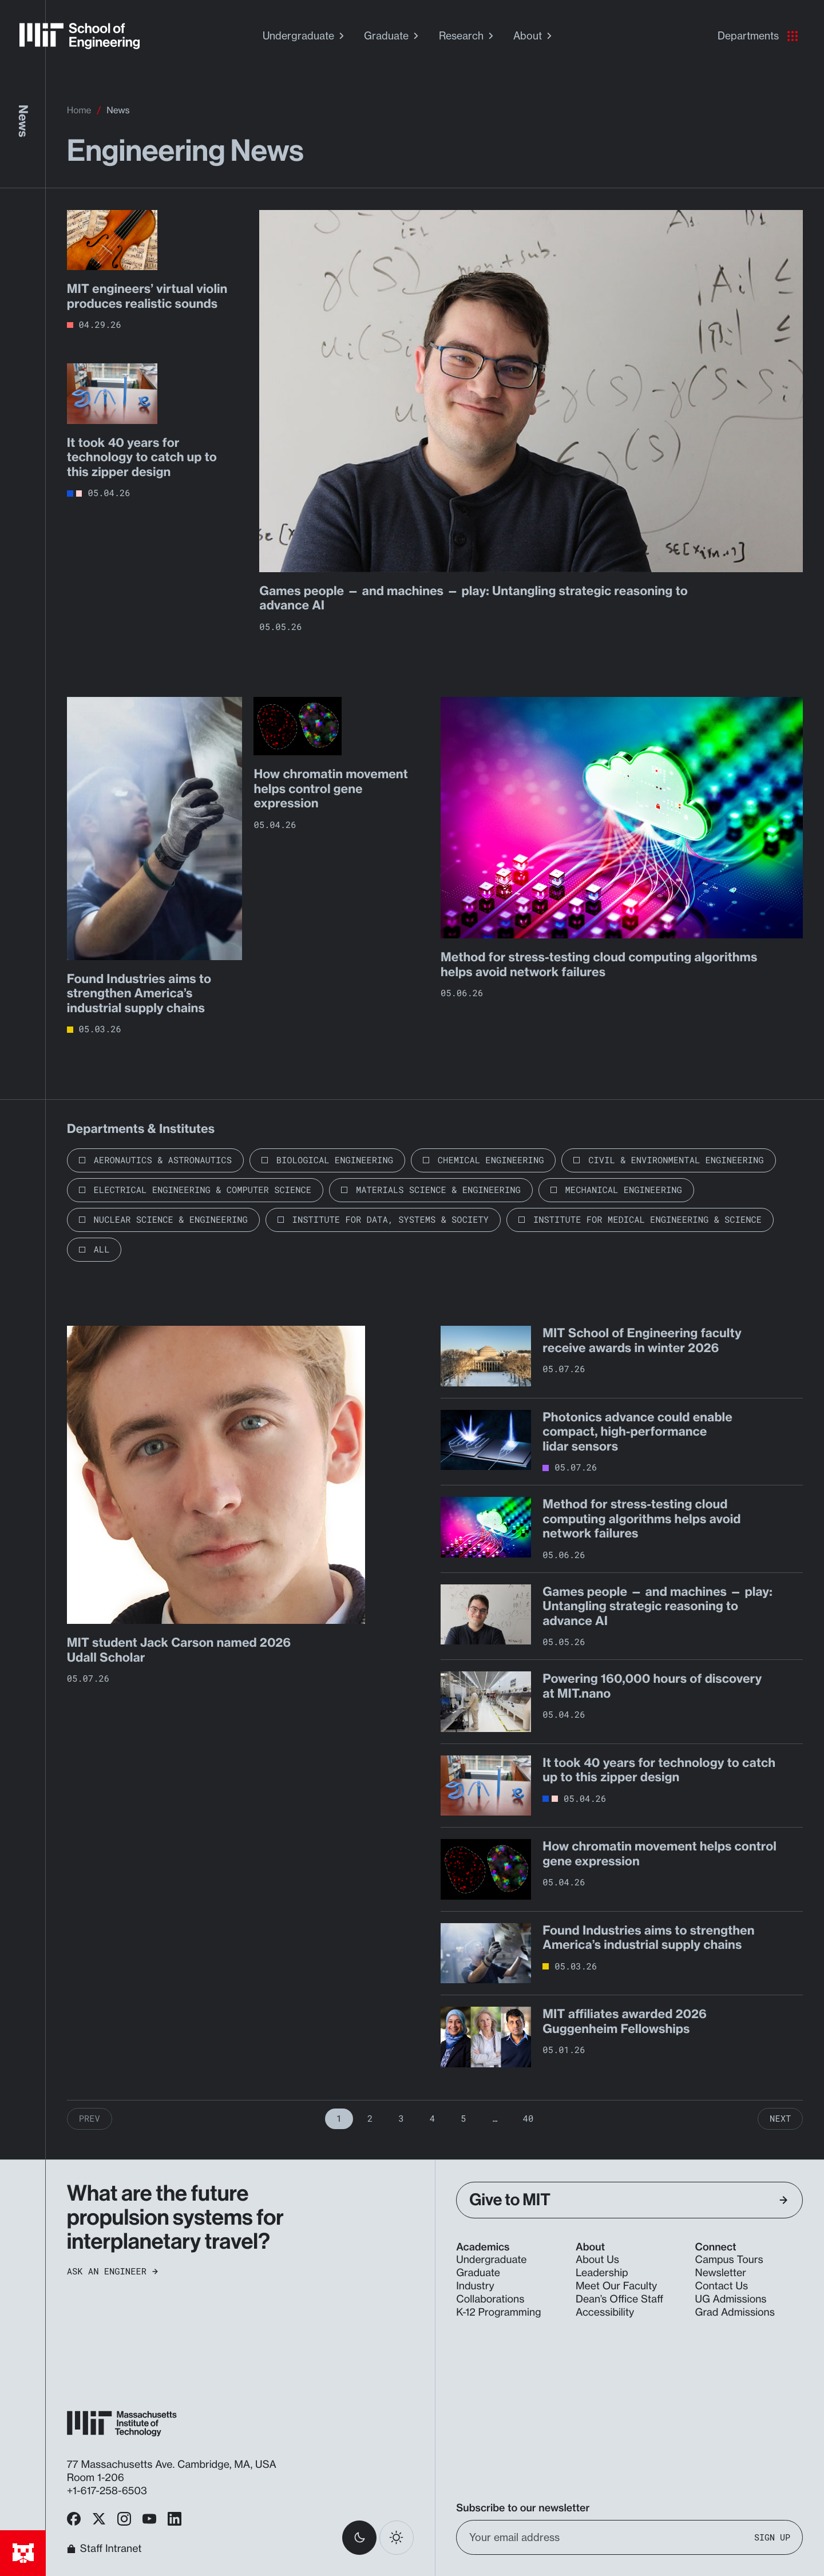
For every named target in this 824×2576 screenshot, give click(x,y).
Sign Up (772, 2537)
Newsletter (720, 2273)
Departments (758, 36)
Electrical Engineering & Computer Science (203, 1190)
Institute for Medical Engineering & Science (647, 1220)
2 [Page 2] (370, 2119)
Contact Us (721, 2286)
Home (79, 110)
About (533, 36)
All (102, 1249)
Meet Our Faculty (616, 2286)
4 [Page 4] (432, 2119)
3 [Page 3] (400, 2119)
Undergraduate (305, 36)
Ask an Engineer (112, 2271)
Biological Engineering (334, 1160)
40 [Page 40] (528, 2119)
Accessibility (605, 2312)
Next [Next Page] (780, 2119)
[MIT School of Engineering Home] (79, 36)
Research (467, 36)
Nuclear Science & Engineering (171, 1220)
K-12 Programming (498, 2312)
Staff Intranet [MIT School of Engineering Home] (104, 2549)
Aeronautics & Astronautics (163, 1160)
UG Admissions (731, 2299)
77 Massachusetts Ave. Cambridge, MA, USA (173, 2465)
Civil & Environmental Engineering (675, 1160)
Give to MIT (628, 2200)
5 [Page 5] (463, 2119)
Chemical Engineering (491, 1160)
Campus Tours (729, 2260)
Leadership (602, 2273)
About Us (597, 2260)
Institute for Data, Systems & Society (390, 1220)
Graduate (392, 36)
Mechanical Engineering (623, 1190)
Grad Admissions (735, 2312)
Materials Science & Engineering (438, 1190)
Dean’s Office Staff (619, 2299)
